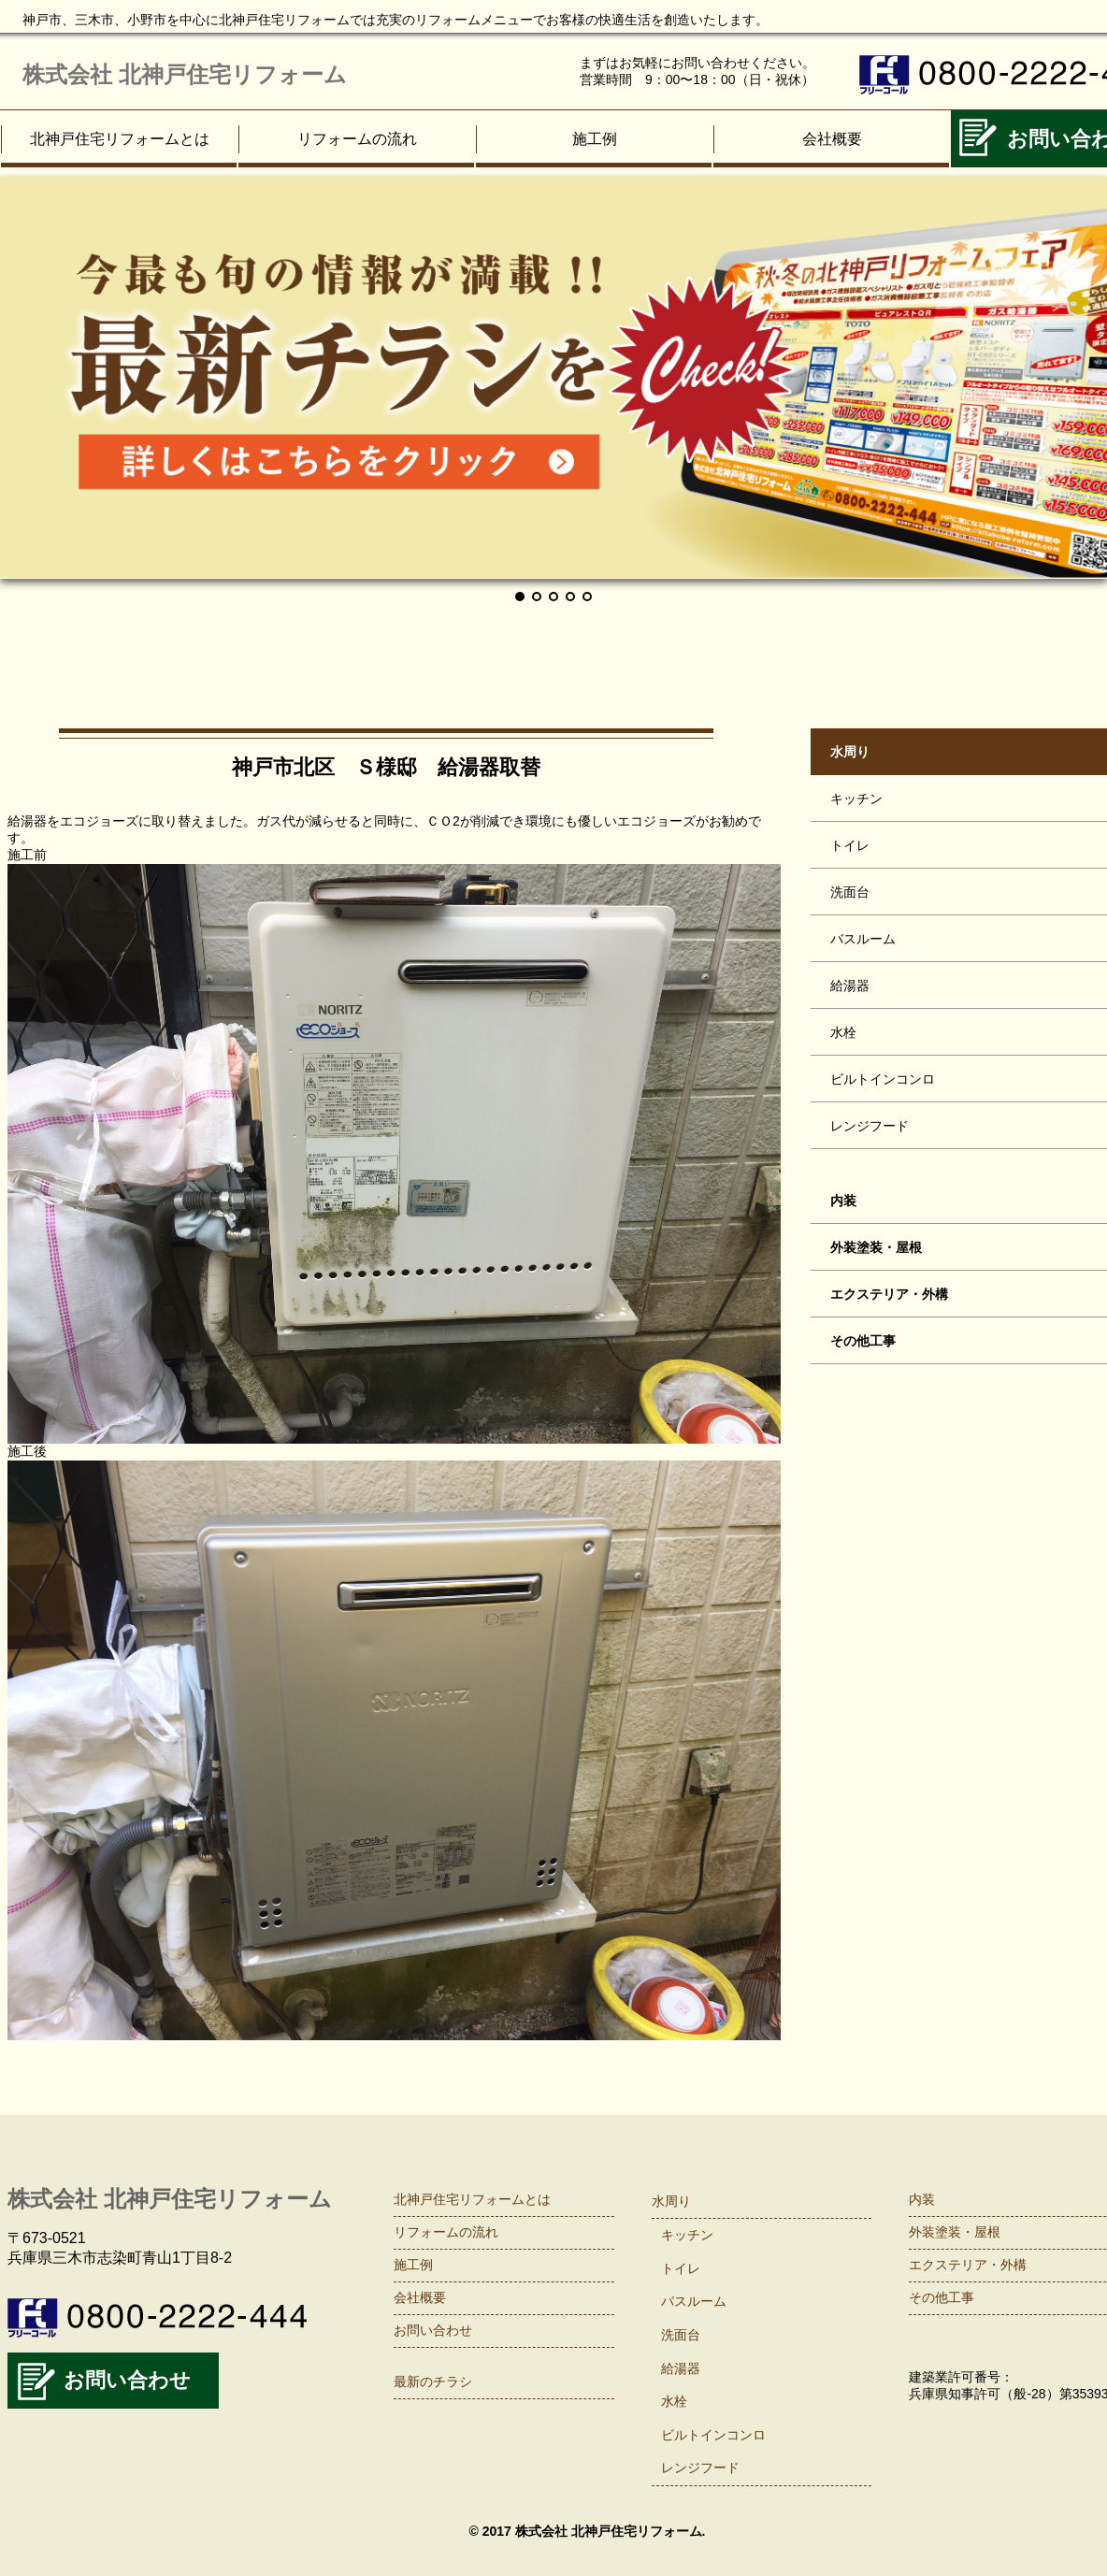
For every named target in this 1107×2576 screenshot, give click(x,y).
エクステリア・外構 (968, 2264)
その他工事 (941, 2297)
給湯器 (680, 2368)
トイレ (680, 2268)
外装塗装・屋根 (954, 2231)
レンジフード (700, 2467)
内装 (922, 2199)
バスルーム (693, 2301)
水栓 (674, 2401)
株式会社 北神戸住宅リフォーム (184, 74)
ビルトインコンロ (713, 2434)
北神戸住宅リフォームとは (119, 139)
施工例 (594, 139)
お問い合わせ (127, 2380)
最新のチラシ (433, 2381)
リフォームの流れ (357, 139)
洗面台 (680, 2334)
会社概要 (832, 139)
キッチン (687, 2234)
